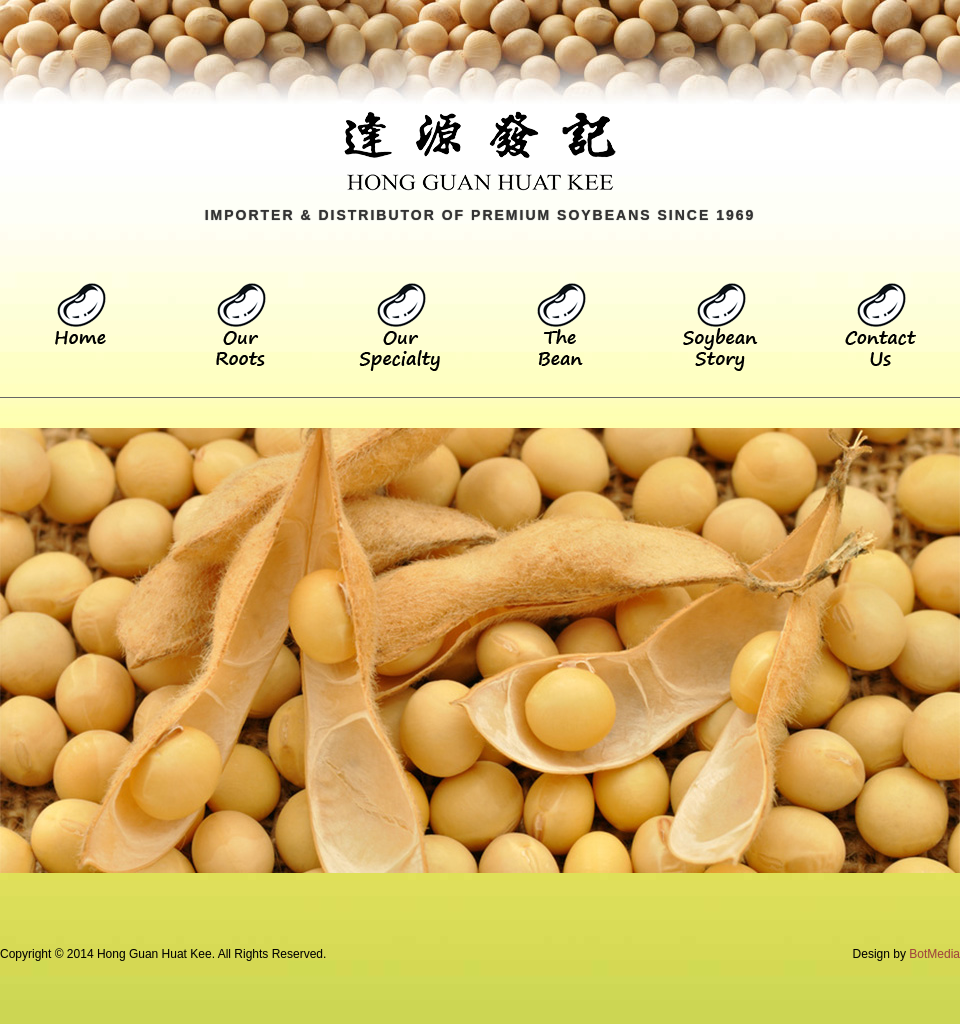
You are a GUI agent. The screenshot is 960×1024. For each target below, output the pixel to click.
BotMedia (934, 954)
